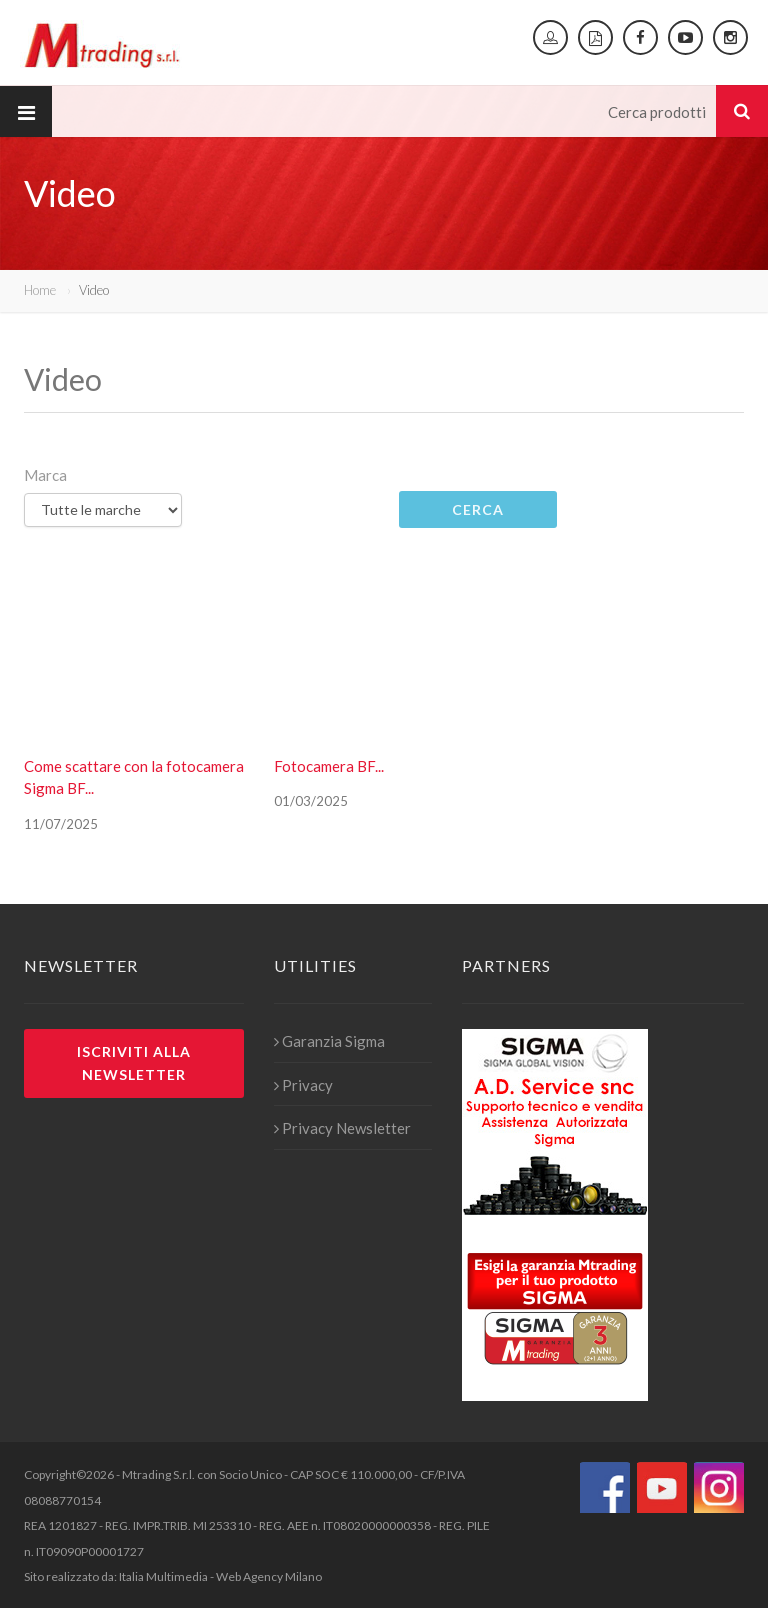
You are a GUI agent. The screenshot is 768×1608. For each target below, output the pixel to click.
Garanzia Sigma (329, 1041)
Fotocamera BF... (329, 766)
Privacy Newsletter (342, 1128)
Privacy (303, 1085)
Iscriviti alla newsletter (134, 1063)
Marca (45, 475)
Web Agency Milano (269, 1576)
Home (40, 290)
